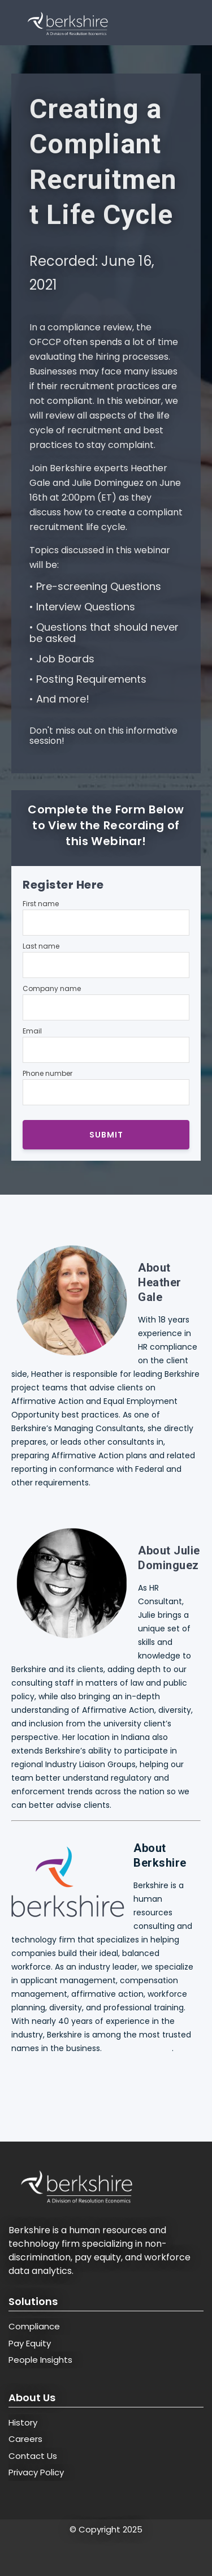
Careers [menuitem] (25, 2439)
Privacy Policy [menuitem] (36, 2472)
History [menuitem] (22, 2422)
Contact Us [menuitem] (32, 2456)
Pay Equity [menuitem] (29, 2343)
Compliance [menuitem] (34, 2326)
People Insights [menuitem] (40, 2360)
